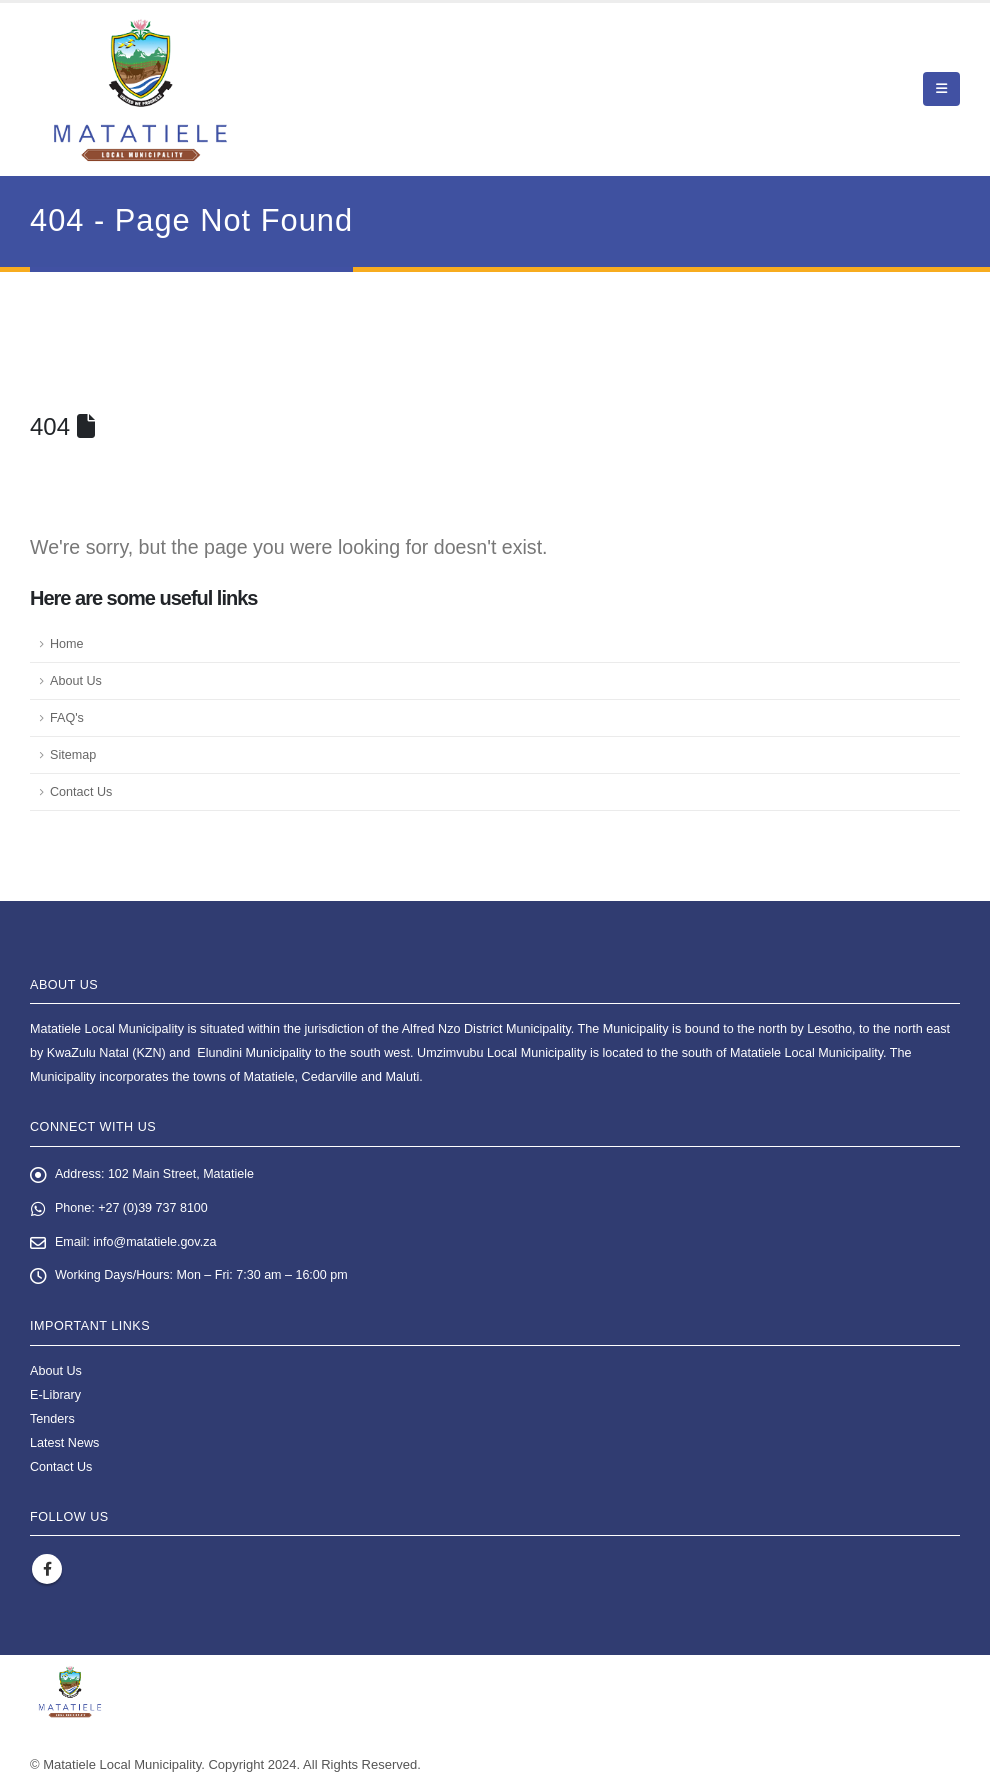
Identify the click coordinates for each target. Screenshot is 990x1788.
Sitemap (73, 755)
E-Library (55, 1395)
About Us (76, 681)
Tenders (52, 1419)
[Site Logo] (140, 89)
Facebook (47, 1570)
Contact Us (81, 792)
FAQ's (67, 718)
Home (67, 644)
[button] (941, 89)
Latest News (64, 1443)
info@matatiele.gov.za (156, 1243)
